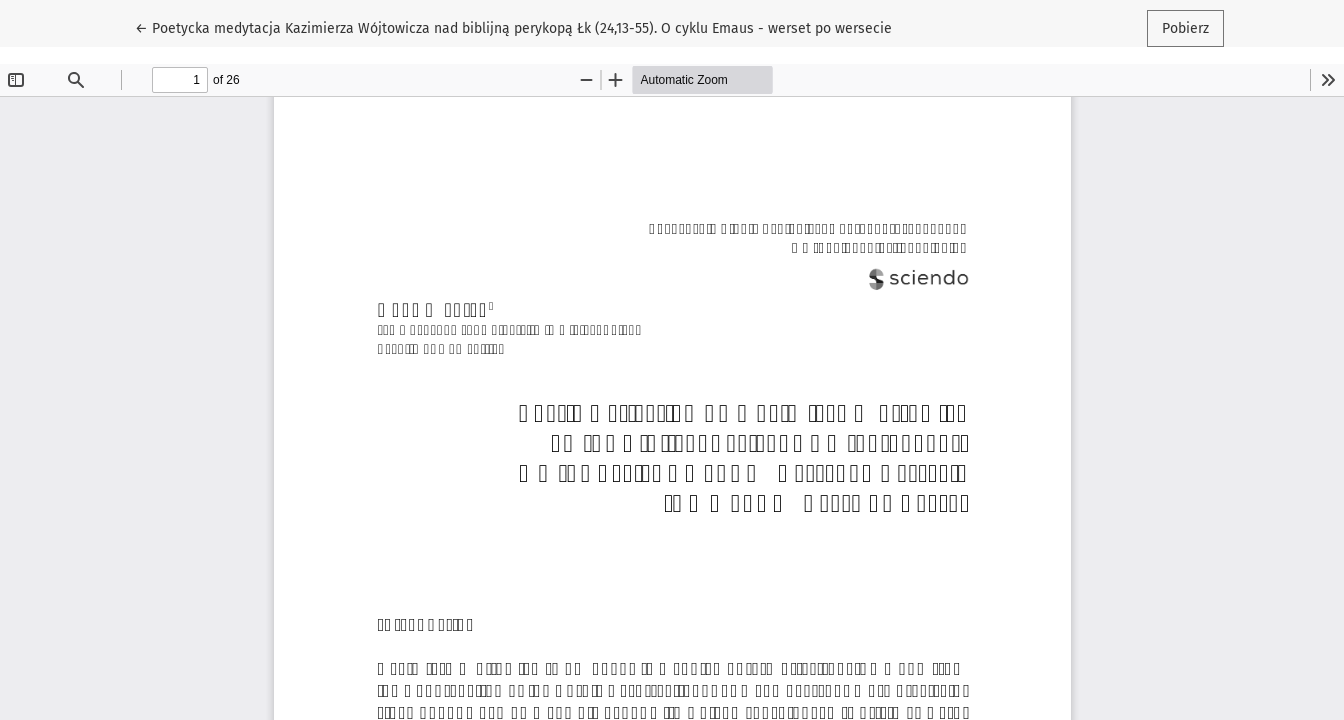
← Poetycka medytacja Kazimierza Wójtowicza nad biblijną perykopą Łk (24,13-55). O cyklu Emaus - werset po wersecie (513, 27)
